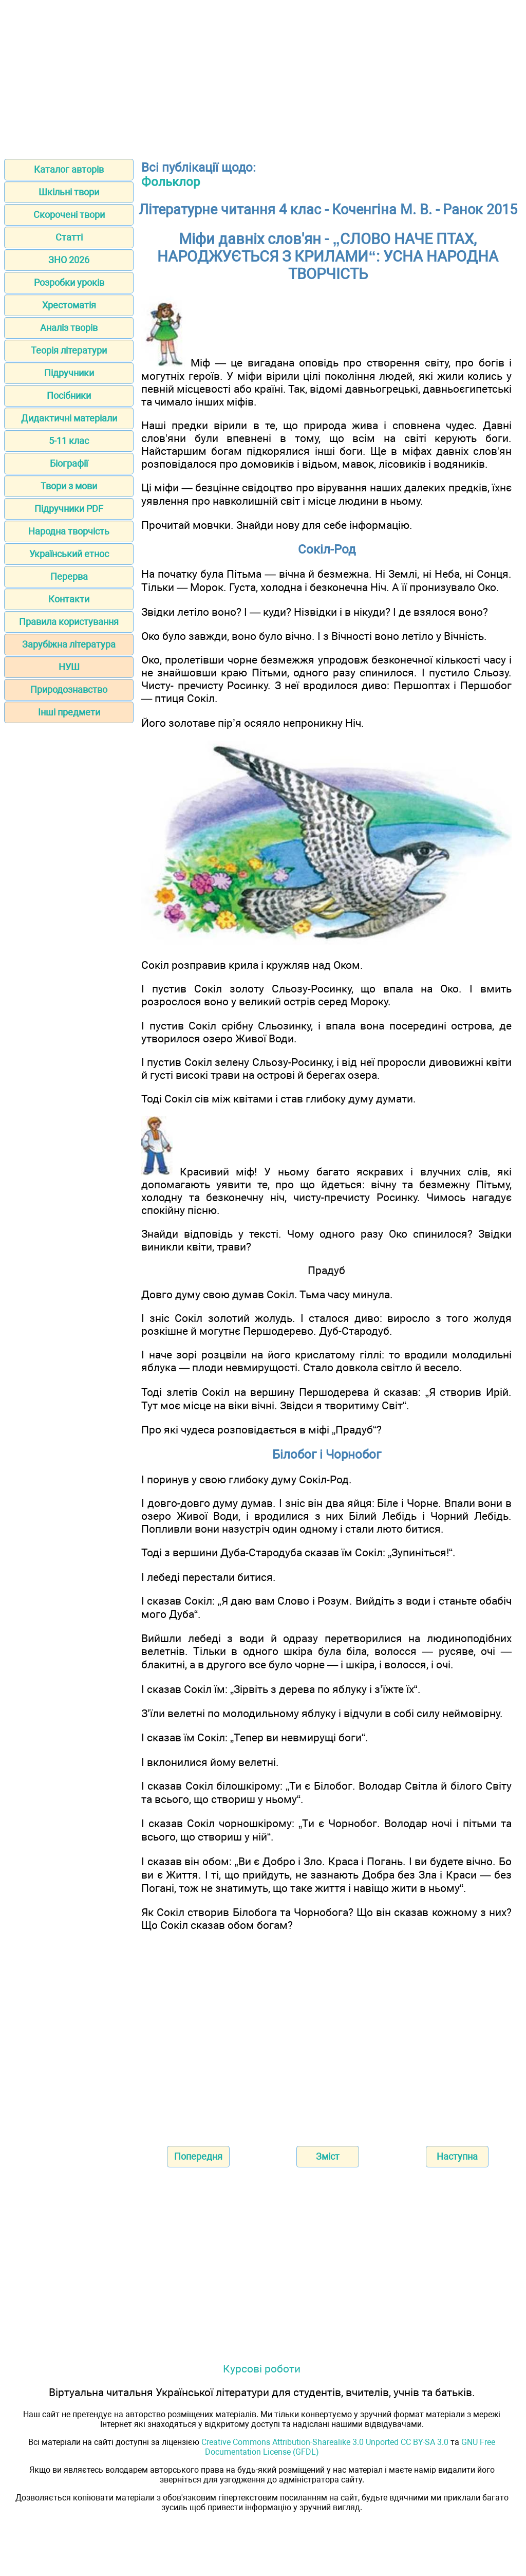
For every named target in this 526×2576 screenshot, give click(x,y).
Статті (69, 237)
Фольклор (170, 182)
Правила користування (69, 621)
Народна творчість (68, 531)
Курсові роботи (261, 2368)
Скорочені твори (69, 214)
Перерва (69, 576)
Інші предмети (69, 712)
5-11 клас (69, 440)
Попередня (198, 2156)
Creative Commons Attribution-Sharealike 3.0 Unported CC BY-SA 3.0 (324, 2442)
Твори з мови (69, 486)
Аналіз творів (69, 327)
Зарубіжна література (69, 644)
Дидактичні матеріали (69, 418)
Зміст (328, 2156)
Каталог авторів (69, 169)
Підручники (69, 372)
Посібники (69, 395)
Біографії (69, 463)
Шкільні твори (69, 192)
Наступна (457, 2156)
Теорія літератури (69, 350)
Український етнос (69, 553)
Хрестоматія (69, 305)
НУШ (69, 666)
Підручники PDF (68, 508)
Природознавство (68, 689)
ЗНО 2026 (68, 259)
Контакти (68, 599)
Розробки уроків (69, 282)
